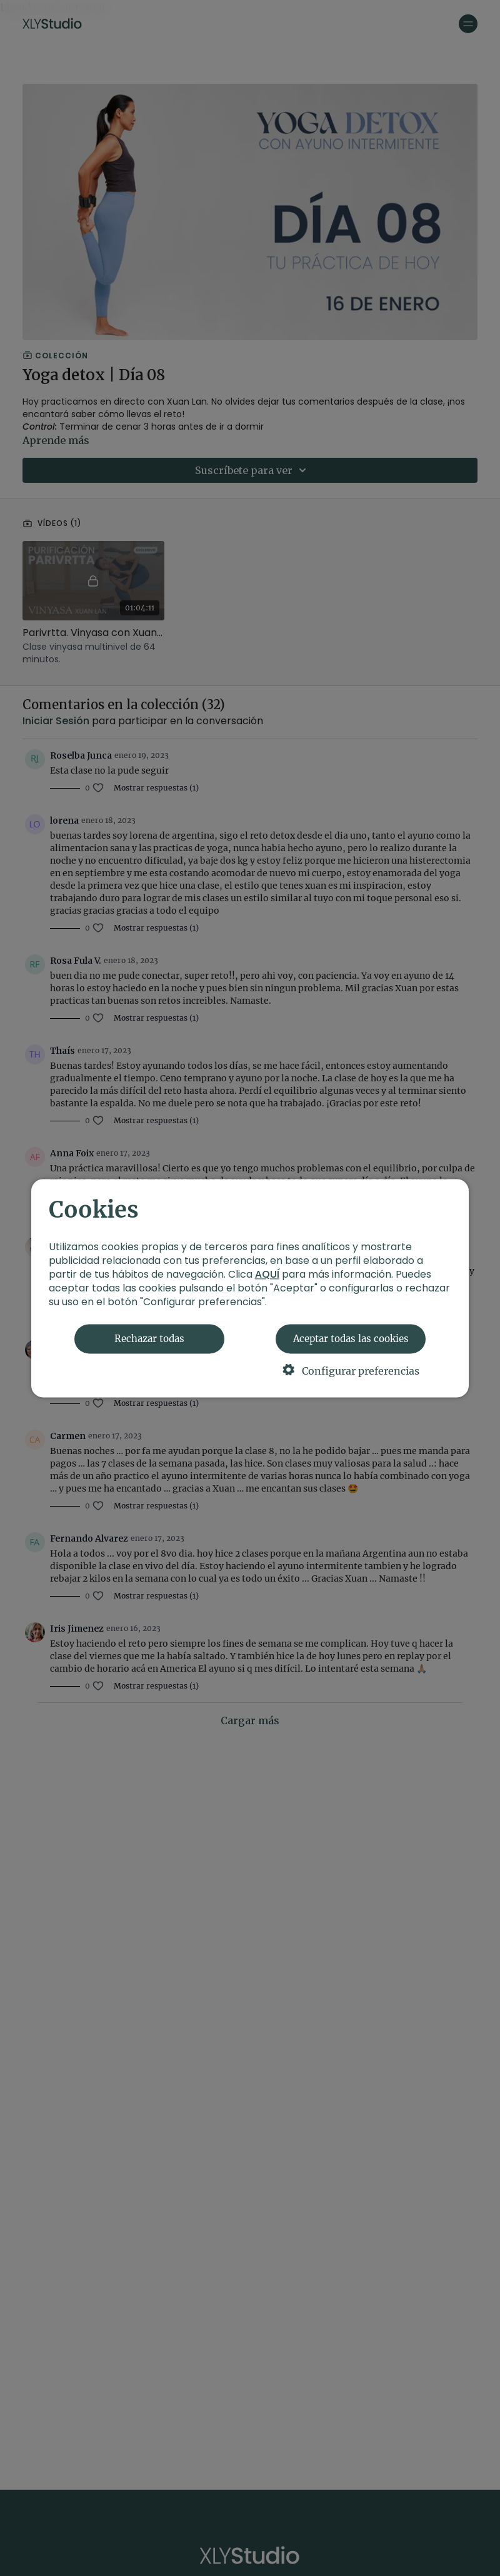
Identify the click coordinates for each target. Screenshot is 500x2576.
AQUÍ (267, 1274)
